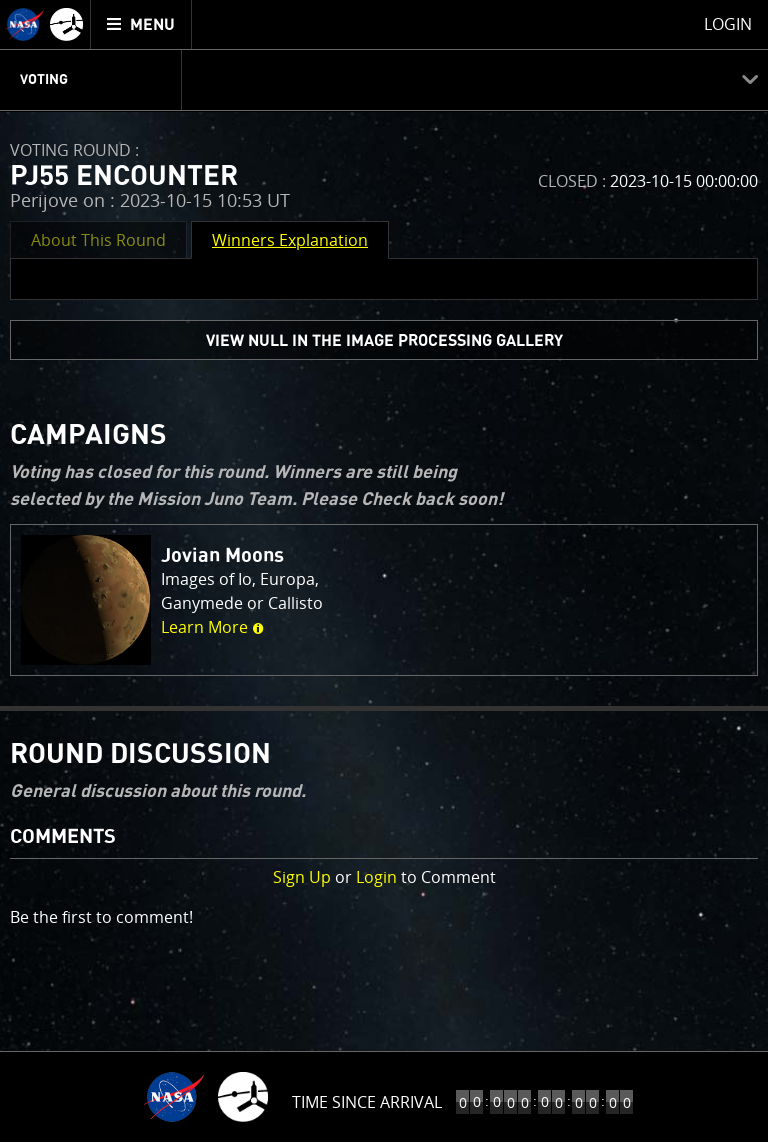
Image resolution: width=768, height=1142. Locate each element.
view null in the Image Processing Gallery (384, 341)
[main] (384, 571)
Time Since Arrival (367, 1102)
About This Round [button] (98, 240)
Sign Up (302, 877)
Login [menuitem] (728, 24)
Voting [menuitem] (44, 80)
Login (376, 877)
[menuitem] (141, 24)
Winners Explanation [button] (290, 240)
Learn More (212, 627)
